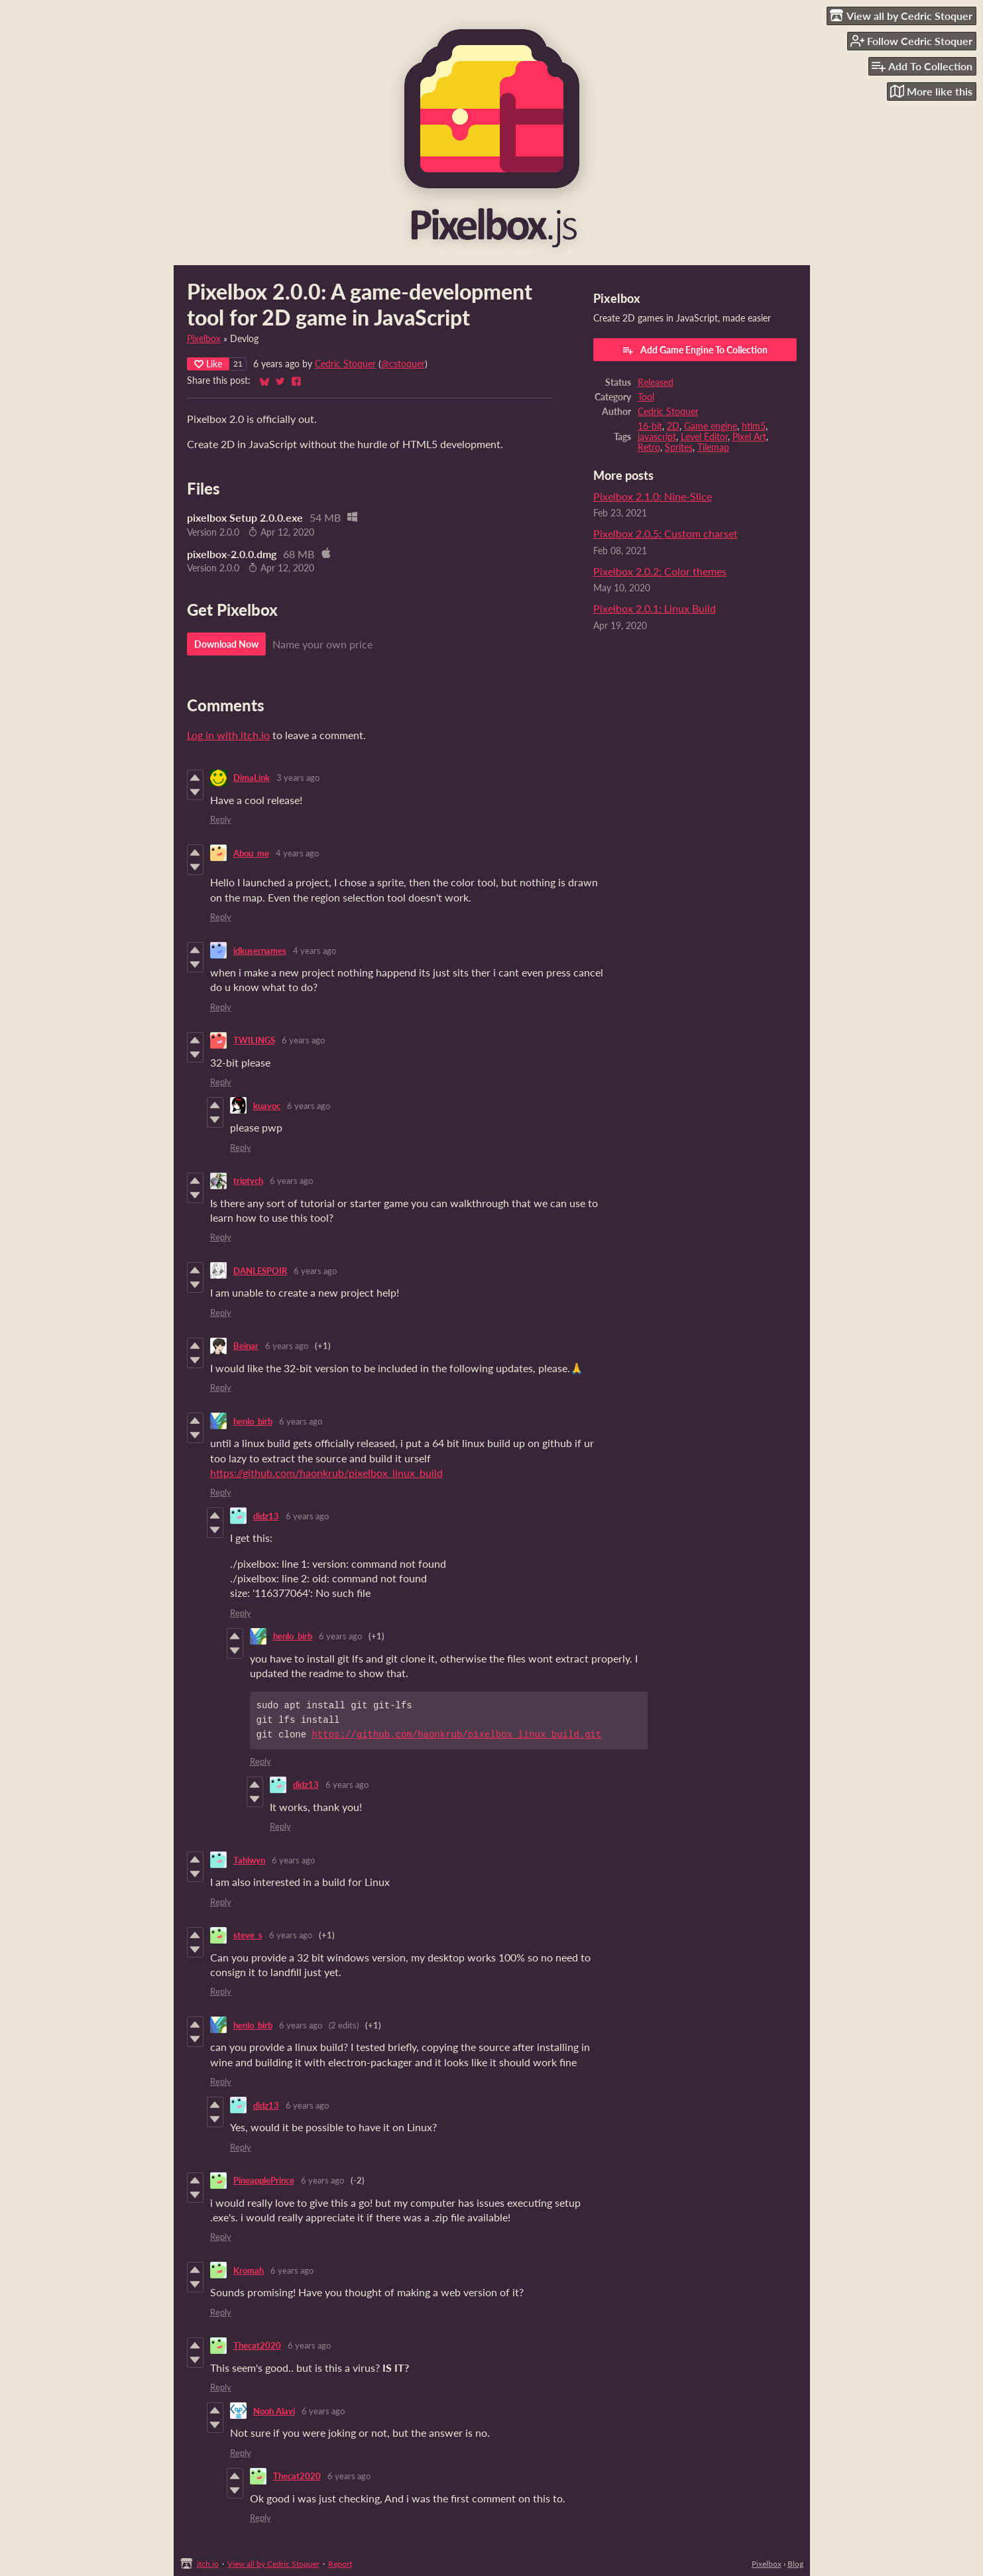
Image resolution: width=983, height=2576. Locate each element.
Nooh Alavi (274, 2411)
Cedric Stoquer (345, 364)
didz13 (266, 1516)
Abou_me (251, 853)
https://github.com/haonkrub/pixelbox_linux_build (326, 1472)
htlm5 (754, 426)
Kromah (248, 2270)
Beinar (246, 1345)
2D (673, 426)
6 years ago (303, 1040)
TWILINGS (254, 1040)
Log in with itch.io (228, 735)
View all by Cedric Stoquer (273, 2564)
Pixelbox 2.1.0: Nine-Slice (652, 496)
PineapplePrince (263, 2180)
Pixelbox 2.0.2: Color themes (659, 571)
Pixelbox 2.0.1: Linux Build (654, 608)
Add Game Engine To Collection (695, 350)
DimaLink (251, 777)
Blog (795, 2564)
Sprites (679, 447)
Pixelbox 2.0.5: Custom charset (665, 533)
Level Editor (704, 437)
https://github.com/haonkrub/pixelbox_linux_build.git (457, 1734)
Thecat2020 (257, 2345)
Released (655, 382)
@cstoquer (403, 364)
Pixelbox (204, 338)
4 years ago (297, 853)
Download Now (226, 644)
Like (208, 363)
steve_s (247, 1935)
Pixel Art (749, 437)
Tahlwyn (249, 1860)
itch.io (208, 2564)
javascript (657, 437)
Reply (220, 819)
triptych (248, 1180)
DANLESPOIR (260, 1270)
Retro (649, 447)
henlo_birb (252, 1421)
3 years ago (297, 777)
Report (340, 2564)
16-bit (650, 426)
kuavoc (266, 1105)
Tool (646, 397)
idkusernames (259, 950)
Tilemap (713, 447)
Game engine (710, 426)
